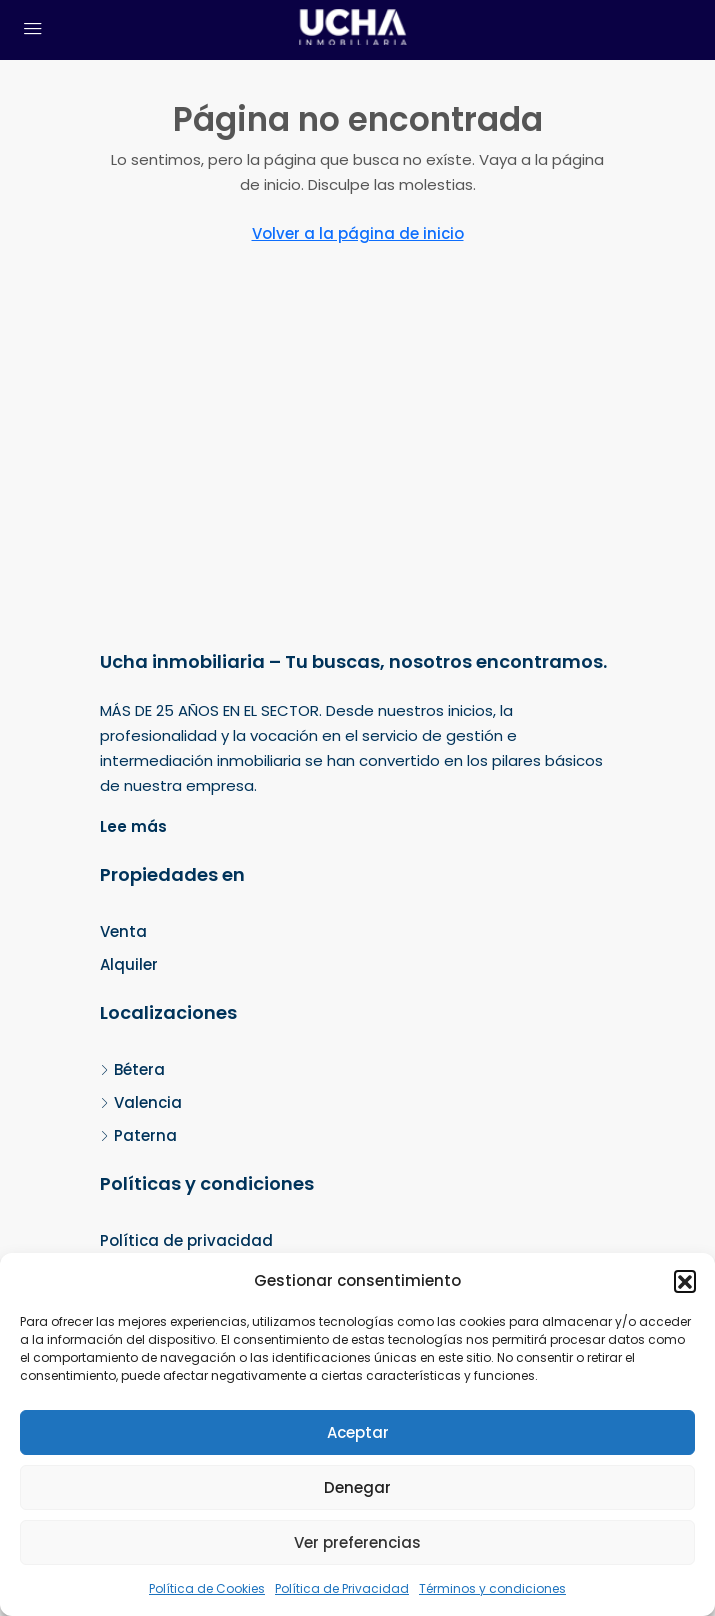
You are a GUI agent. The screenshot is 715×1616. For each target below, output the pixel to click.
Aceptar (358, 1432)
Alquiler (129, 964)
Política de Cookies (207, 1588)
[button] (685, 1281)
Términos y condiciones (492, 1588)
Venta (123, 931)
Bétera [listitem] (132, 1069)
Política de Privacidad (342, 1588)
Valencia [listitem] (141, 1102)
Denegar (357, 1487)
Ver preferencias (357, 1542)
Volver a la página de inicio (358, 233)
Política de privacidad (186, 1240)
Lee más (133, 826)
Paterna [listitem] (138, 1135)
